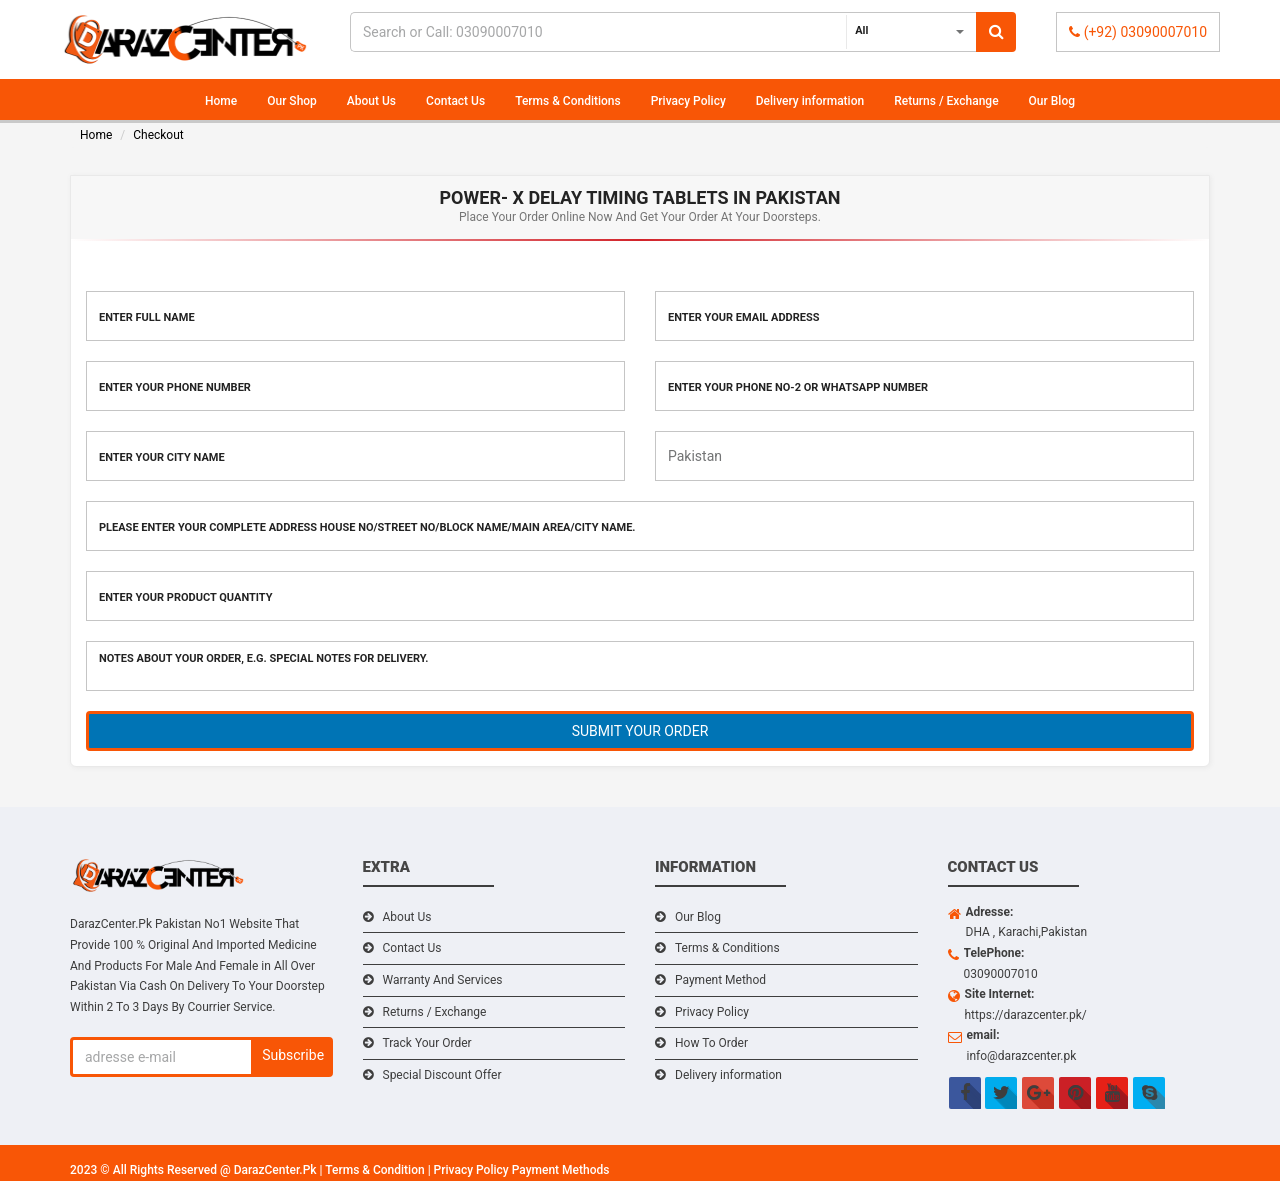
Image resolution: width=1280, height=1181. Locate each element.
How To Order (711, 1043)
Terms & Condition (376, 1170)
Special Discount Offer (442, 1075)
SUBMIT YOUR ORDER (640, 731)
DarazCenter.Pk (277, 1170)
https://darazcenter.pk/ (1026, 1015)
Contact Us (455, 101)
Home (221, 101)
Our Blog (1052, 101)
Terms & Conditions (568, 101)
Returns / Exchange (946, 101)
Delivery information (810, 101)
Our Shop (292, 101)
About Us (371, 101)
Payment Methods (561, 1170)
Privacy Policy (688, 101)
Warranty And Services (443, 980)
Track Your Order (427, 1043)
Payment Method (720, 980)
